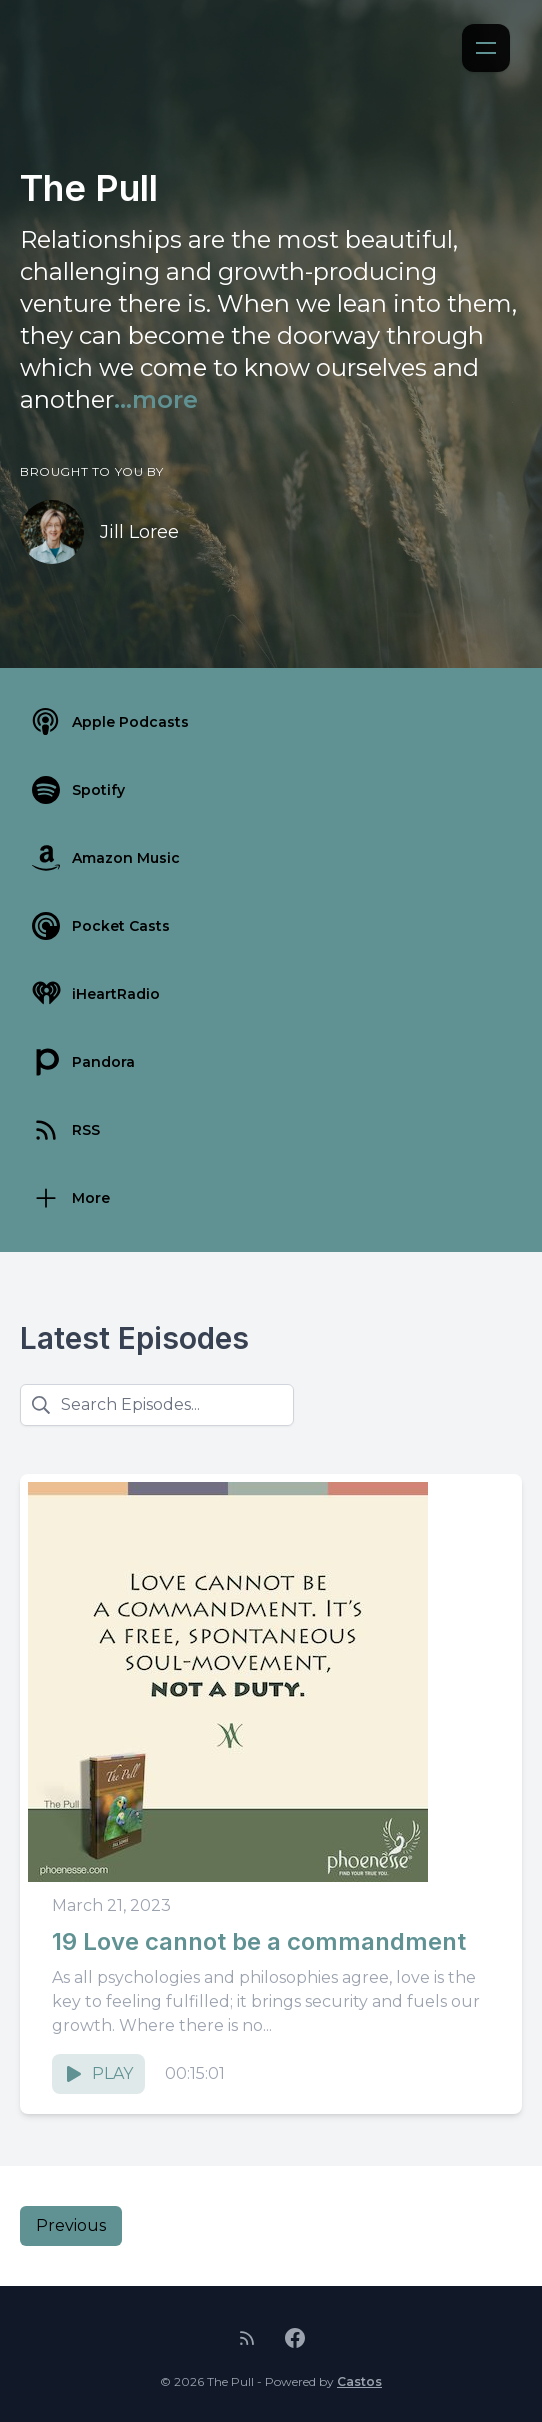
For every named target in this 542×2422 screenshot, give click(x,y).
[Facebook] (295, 2338)
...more (156, 399)
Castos (359, 2381)
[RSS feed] (247, 2338)
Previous (71, 2225)
